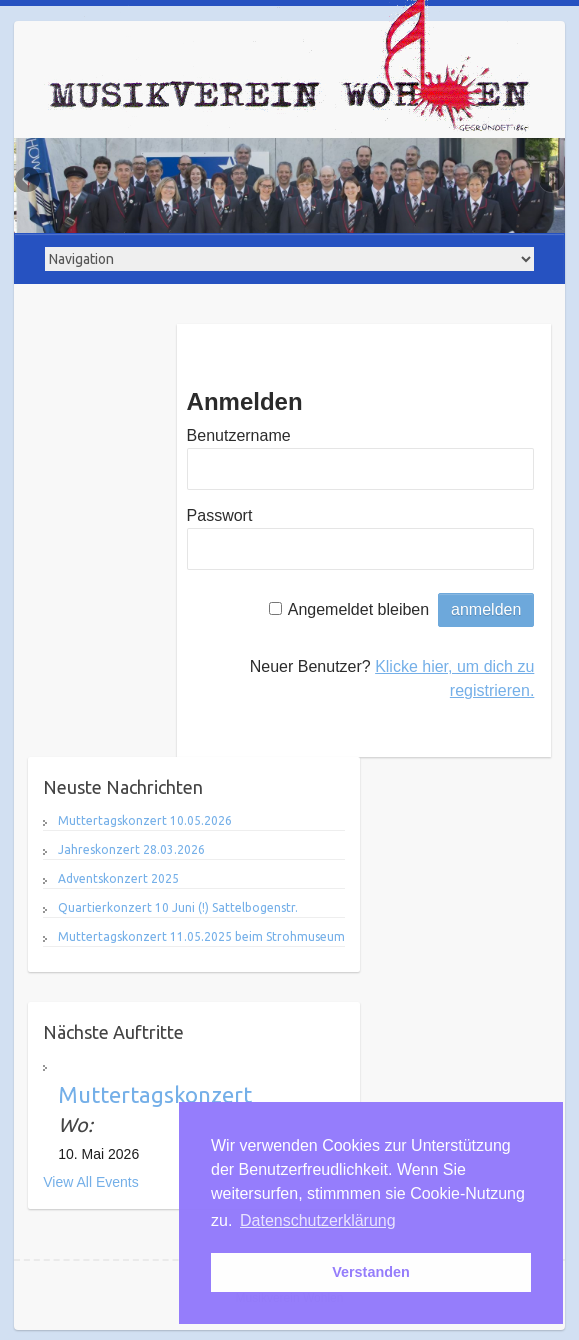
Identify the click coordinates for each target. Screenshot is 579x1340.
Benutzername (239, 435)
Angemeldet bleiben (358, 609)
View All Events (90, 1182)
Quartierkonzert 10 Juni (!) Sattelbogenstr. (178, 907)
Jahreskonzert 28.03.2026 (131, 849)
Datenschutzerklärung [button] (318, 1220)
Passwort (220, 515)
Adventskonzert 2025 (118, 878)
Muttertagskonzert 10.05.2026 (145, 820)
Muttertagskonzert (155, 1094)
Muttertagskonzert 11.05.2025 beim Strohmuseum (201, 936)
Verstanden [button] (371, 1272)
